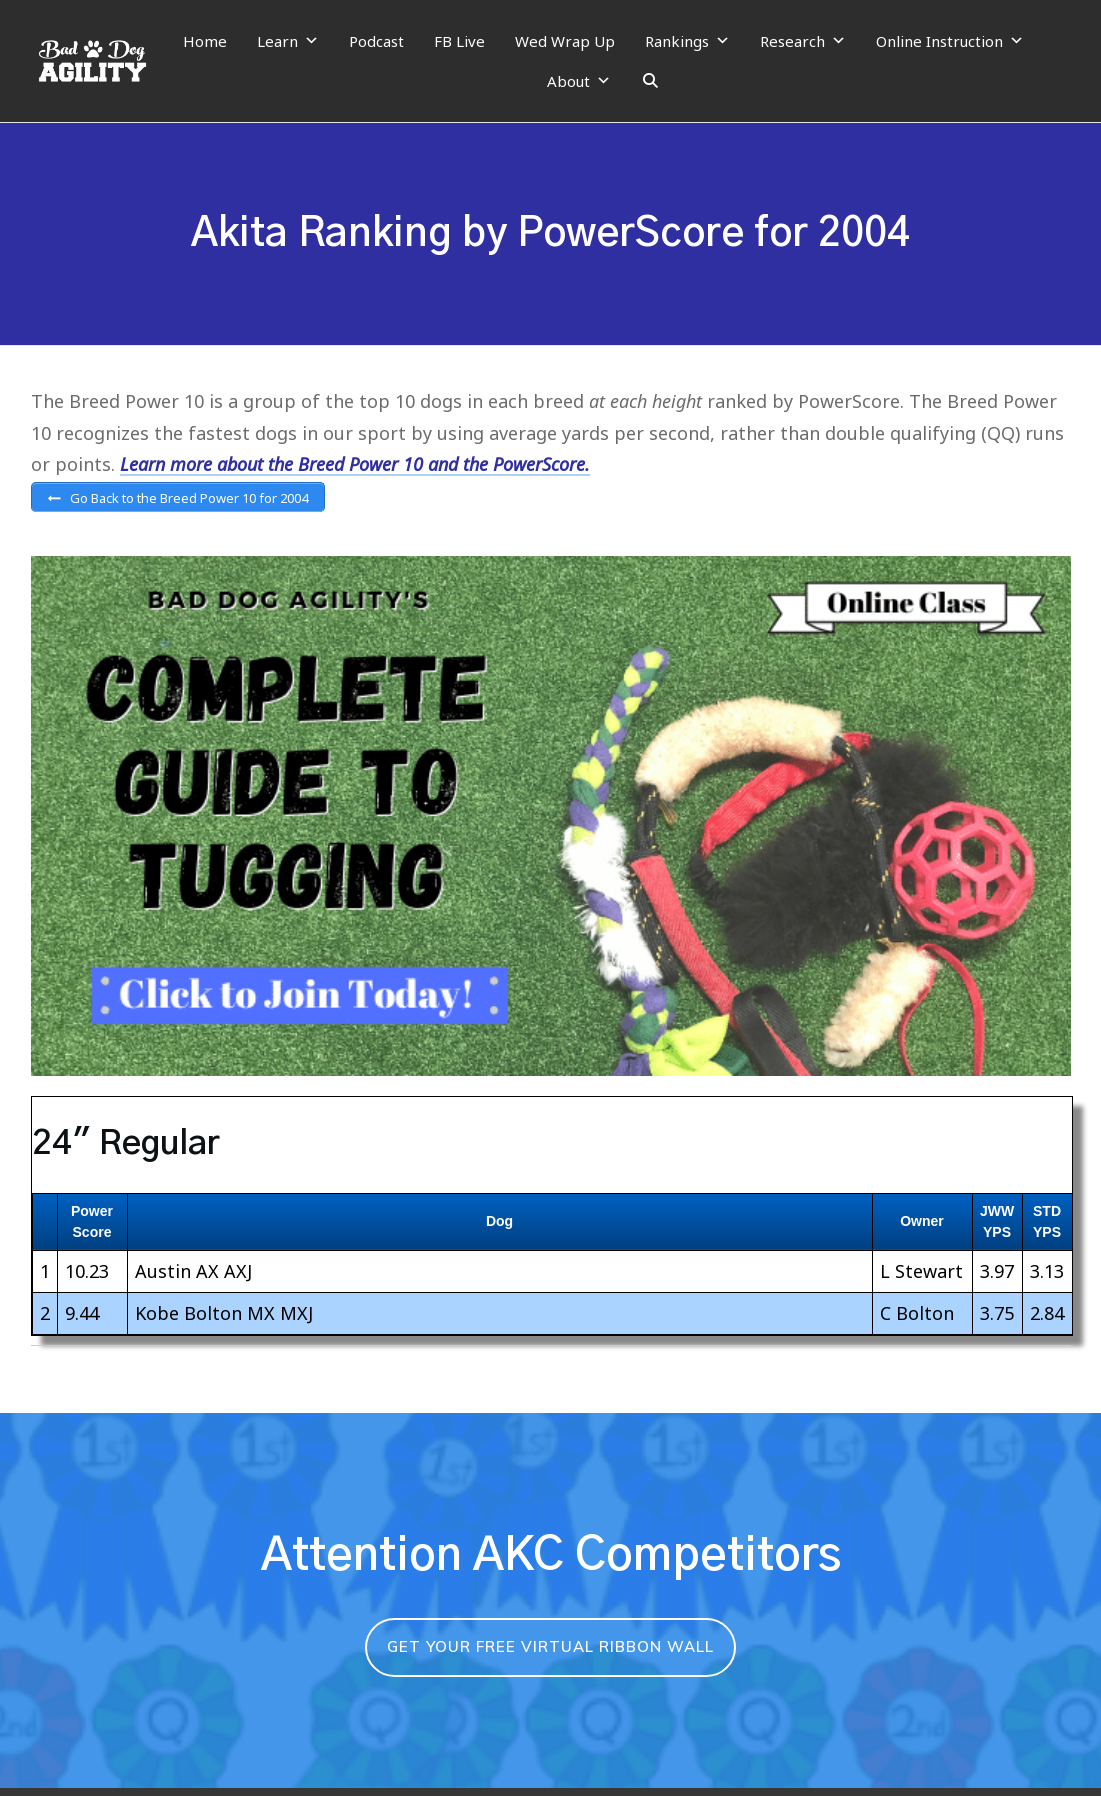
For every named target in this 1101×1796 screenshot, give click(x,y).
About (579, 81)
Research (803, 41)
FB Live (459, 41)
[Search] (650, 81)
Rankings (687, 41)
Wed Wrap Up (565, 41)
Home (205, 41)
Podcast (376, 41)
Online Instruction (950, 41)
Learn (288, 41)
